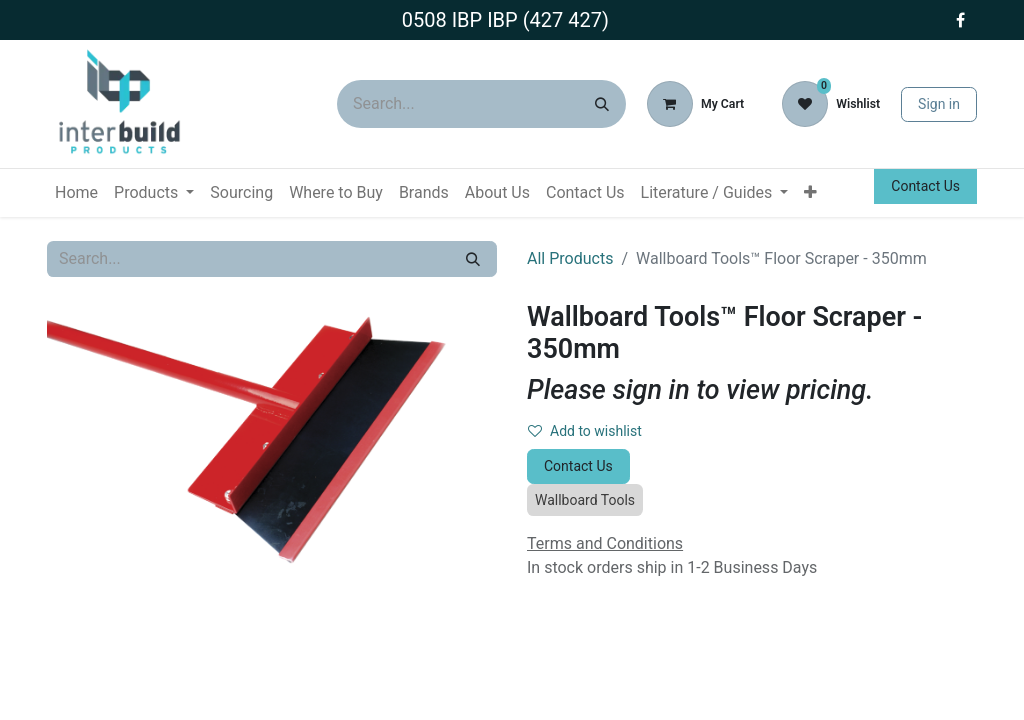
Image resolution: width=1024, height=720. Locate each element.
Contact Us (925, 186)
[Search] (602, 104)
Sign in (939, 104)
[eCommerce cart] (695, 104)
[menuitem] (76, 193)
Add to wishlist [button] (585, 431)
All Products (570, 258)
